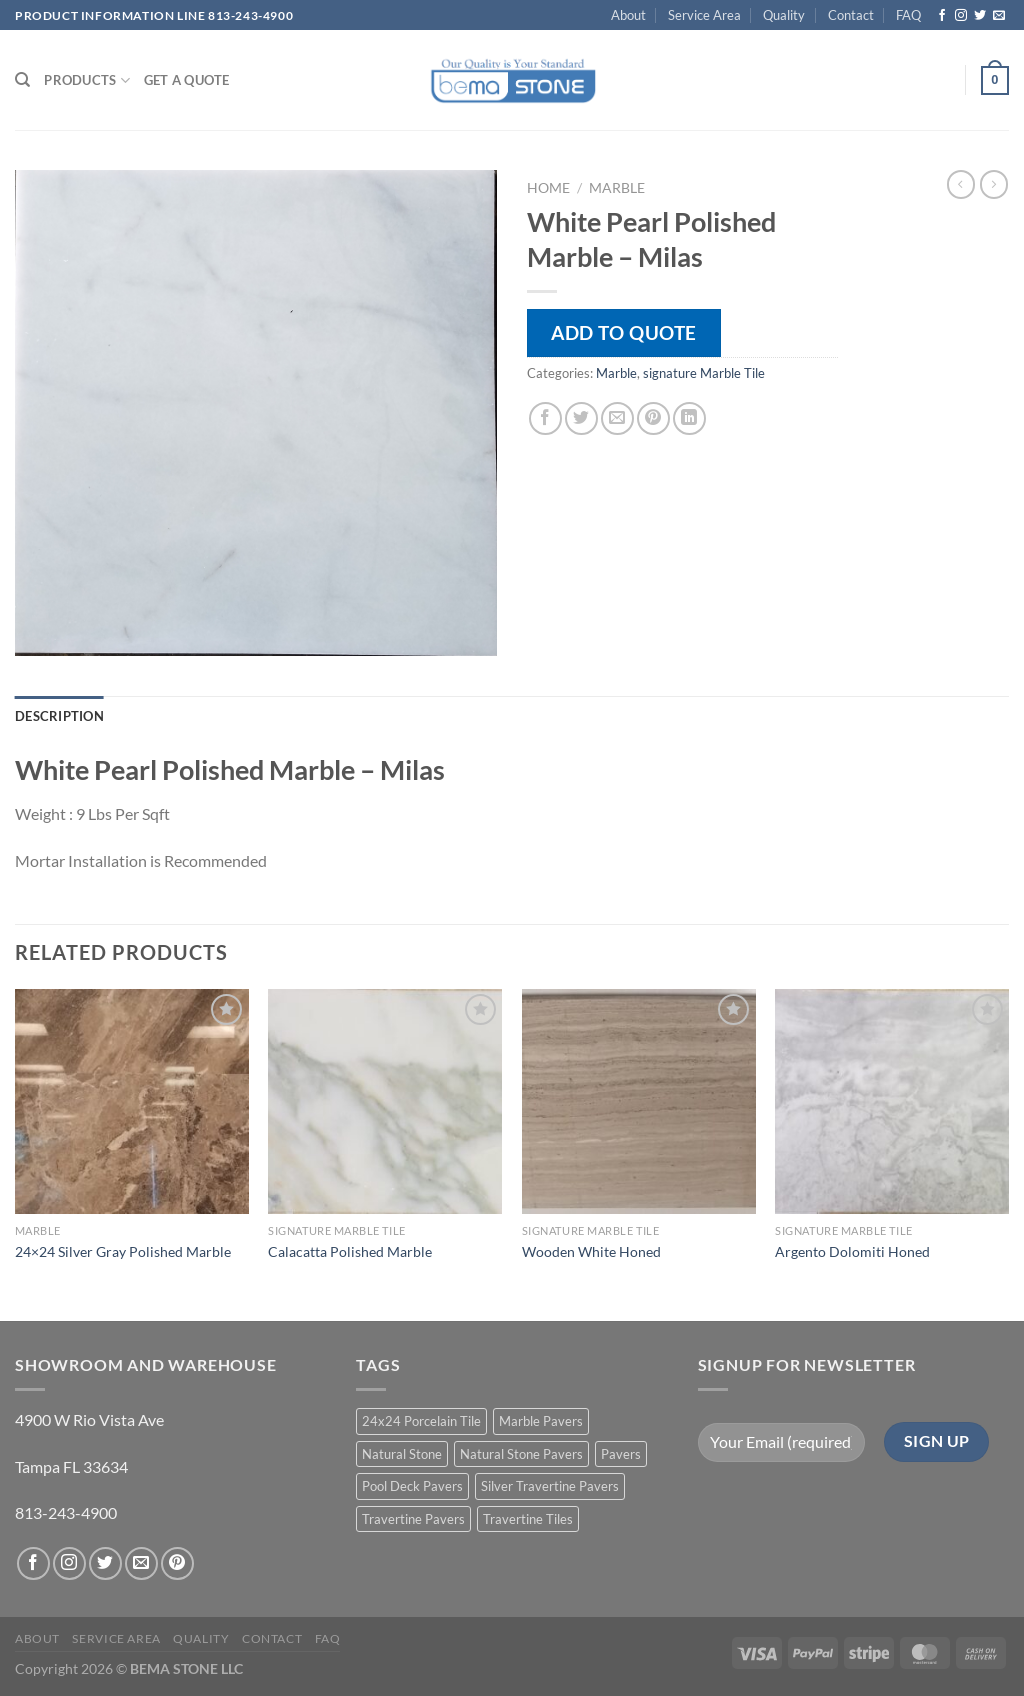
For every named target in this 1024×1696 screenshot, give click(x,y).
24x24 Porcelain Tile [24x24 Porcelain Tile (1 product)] (421, 1421)
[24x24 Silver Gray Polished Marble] (132, 1101)
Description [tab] (59, 716)
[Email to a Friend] (617, 418)
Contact (851, 15)
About (628, 15)
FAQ (908, 15)
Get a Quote (187, 80)
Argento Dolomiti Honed (852, 1251)
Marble (617, 188)
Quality (784, 15)
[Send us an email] (999, 16)
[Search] (22, 80)
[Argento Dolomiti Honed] (892, 1101)
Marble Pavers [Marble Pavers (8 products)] (541, 1421)
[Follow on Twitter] (980, 16)
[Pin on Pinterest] (653, 418)
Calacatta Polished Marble (350, 1251)
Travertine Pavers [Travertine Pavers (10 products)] (413, 1519)
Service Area (704, 15)
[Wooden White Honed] (639, 1101)
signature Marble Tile (704, 373)
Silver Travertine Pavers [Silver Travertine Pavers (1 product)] (550, 1486)
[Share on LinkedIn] (689, 418)
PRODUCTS (87, 80)
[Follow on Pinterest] (177, 1563)
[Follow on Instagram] (961, 16)
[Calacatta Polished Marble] (385, 1101)
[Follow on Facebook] (942, 16)
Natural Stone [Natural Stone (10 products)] (402, 1454)
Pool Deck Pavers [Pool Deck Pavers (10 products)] (412, 1486)
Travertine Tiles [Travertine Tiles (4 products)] (528, 1519)
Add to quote (624, 332)
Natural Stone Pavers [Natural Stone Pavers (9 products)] (521, 1454)
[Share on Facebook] (545, 418)
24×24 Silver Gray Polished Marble (123, 1251)
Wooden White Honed (591, 1251)
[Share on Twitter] (581, 418)
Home (548, 188)
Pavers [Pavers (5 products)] (621, 1454)
